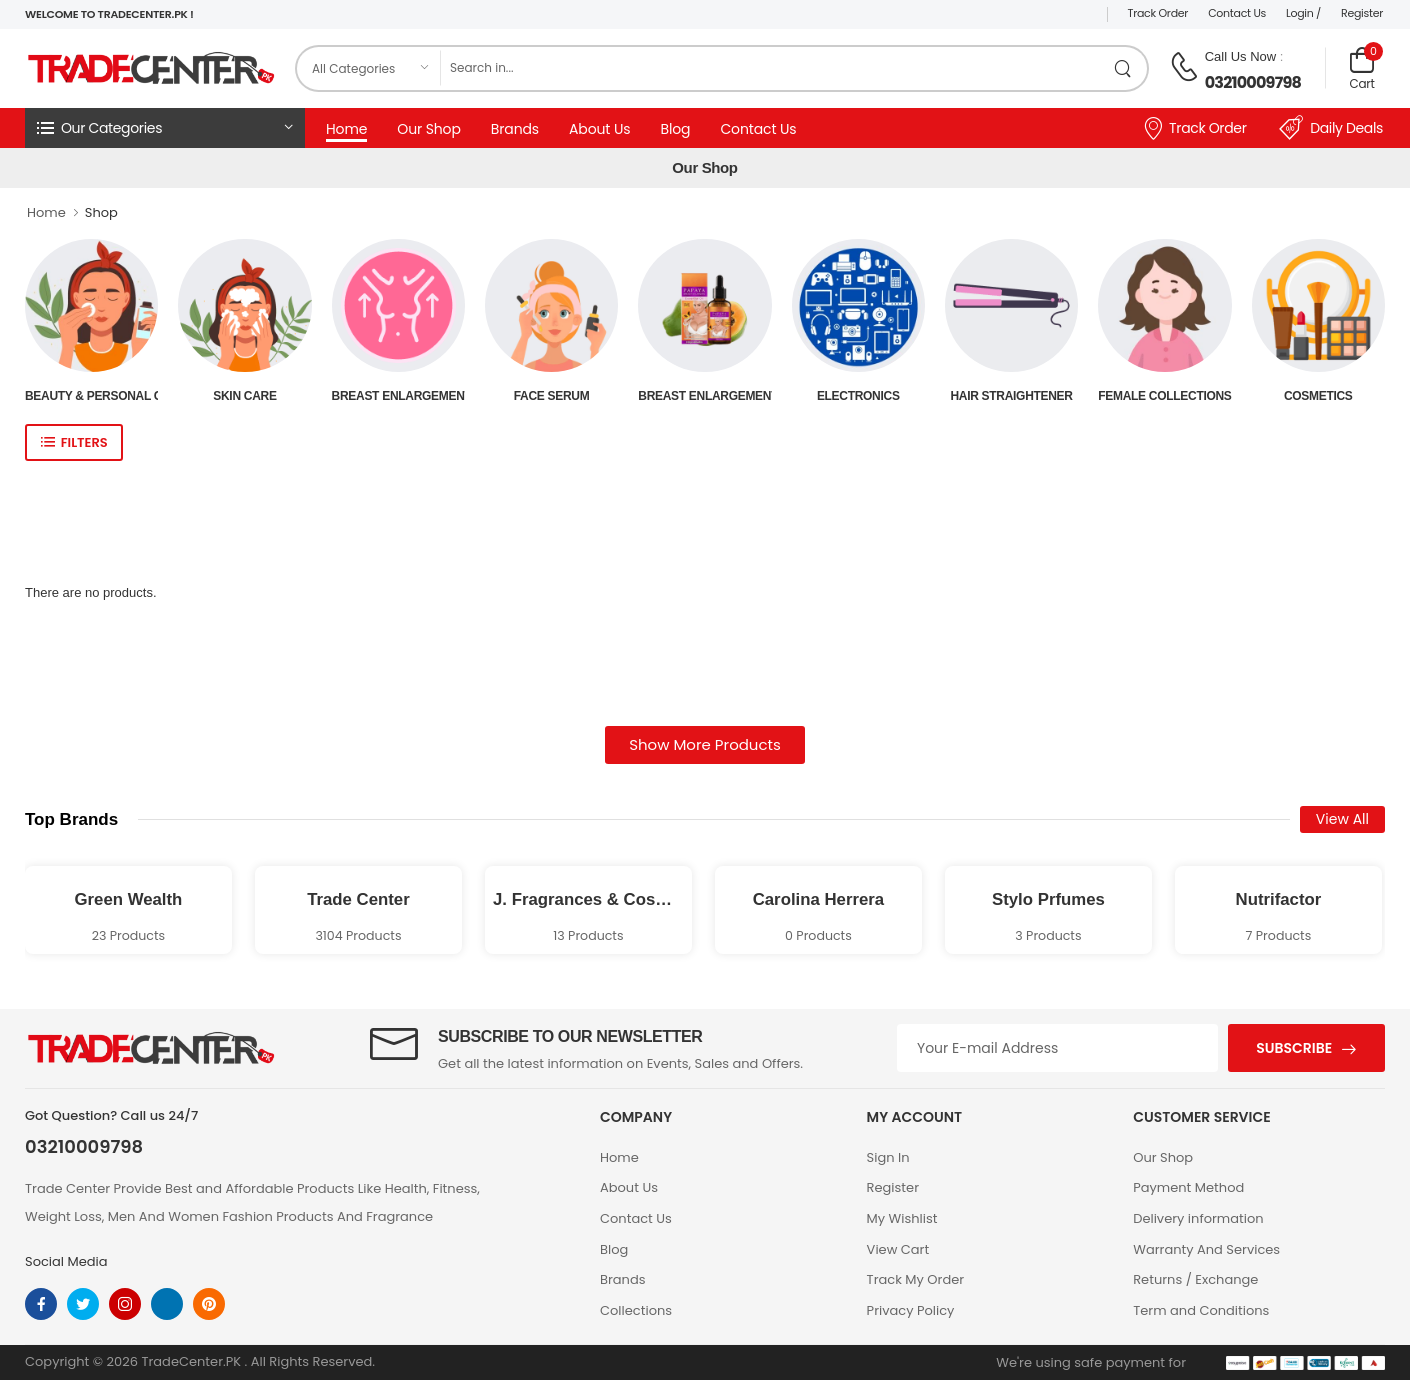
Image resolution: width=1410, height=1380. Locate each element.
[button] (165, 128)
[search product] (1123, 68)
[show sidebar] (74, 442)
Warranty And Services (1206, 1249)
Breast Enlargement (398, 396)
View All (1342, 819)
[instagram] (125, 1304)
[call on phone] (1184, 67)
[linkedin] (167, 1304)
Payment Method (1188, 1187)
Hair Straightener (1011, 396)
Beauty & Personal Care (91, 396)
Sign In (888, 1157)
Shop (101, 212)
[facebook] (41, 1304)
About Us (599, 129)
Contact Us (1237, 13)
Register (1362, 13)
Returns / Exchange (1195, 1279)
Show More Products (705, 744)
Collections (636, 1310)
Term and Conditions (1201, 1310)
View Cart (898, 1249)
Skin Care (244, 396)
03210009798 (1253, 82)
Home (346, 129)
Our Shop (429, 129)
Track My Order (915, 1279)
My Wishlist (902, 1218)
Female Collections (1164, 396)
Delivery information (1198, 1218)
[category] (369, 68)
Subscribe (1294, 1048)
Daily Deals (1331, 128)
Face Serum (552, 396)
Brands (515, 129)
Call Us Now (1241, 56)
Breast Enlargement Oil (704, 396)
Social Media (66, 1261)
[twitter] (83, 1304)
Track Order (1158, 13)
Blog (675, 129)
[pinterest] (209, 1304)
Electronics (858, 396)
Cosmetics (1318, 396)
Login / (1303, 13)
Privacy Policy (911, 1310)
